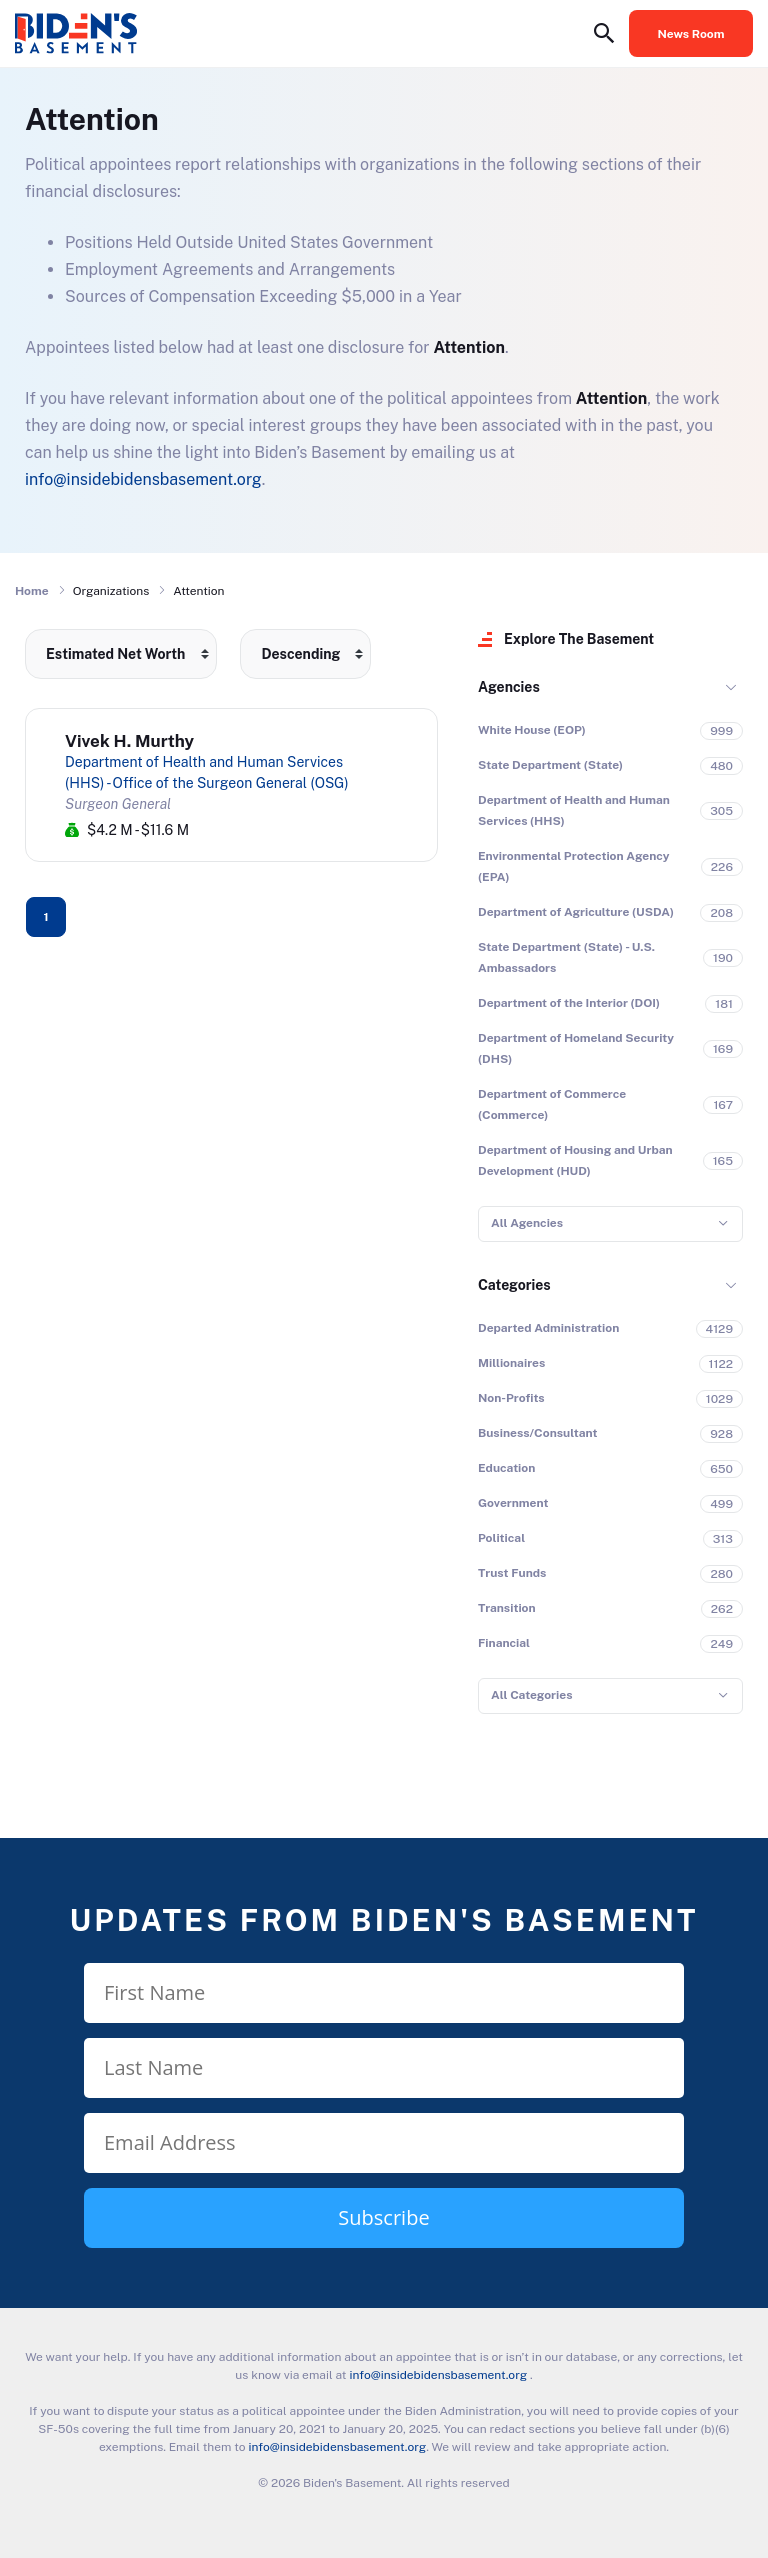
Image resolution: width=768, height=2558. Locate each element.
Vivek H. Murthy (129, 741)
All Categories (531, 1695)
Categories (514, 1285)
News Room (691, 34)
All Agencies (527, 1223)
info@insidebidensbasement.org (143, 479)
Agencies (509, 687)
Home (32, 591)
